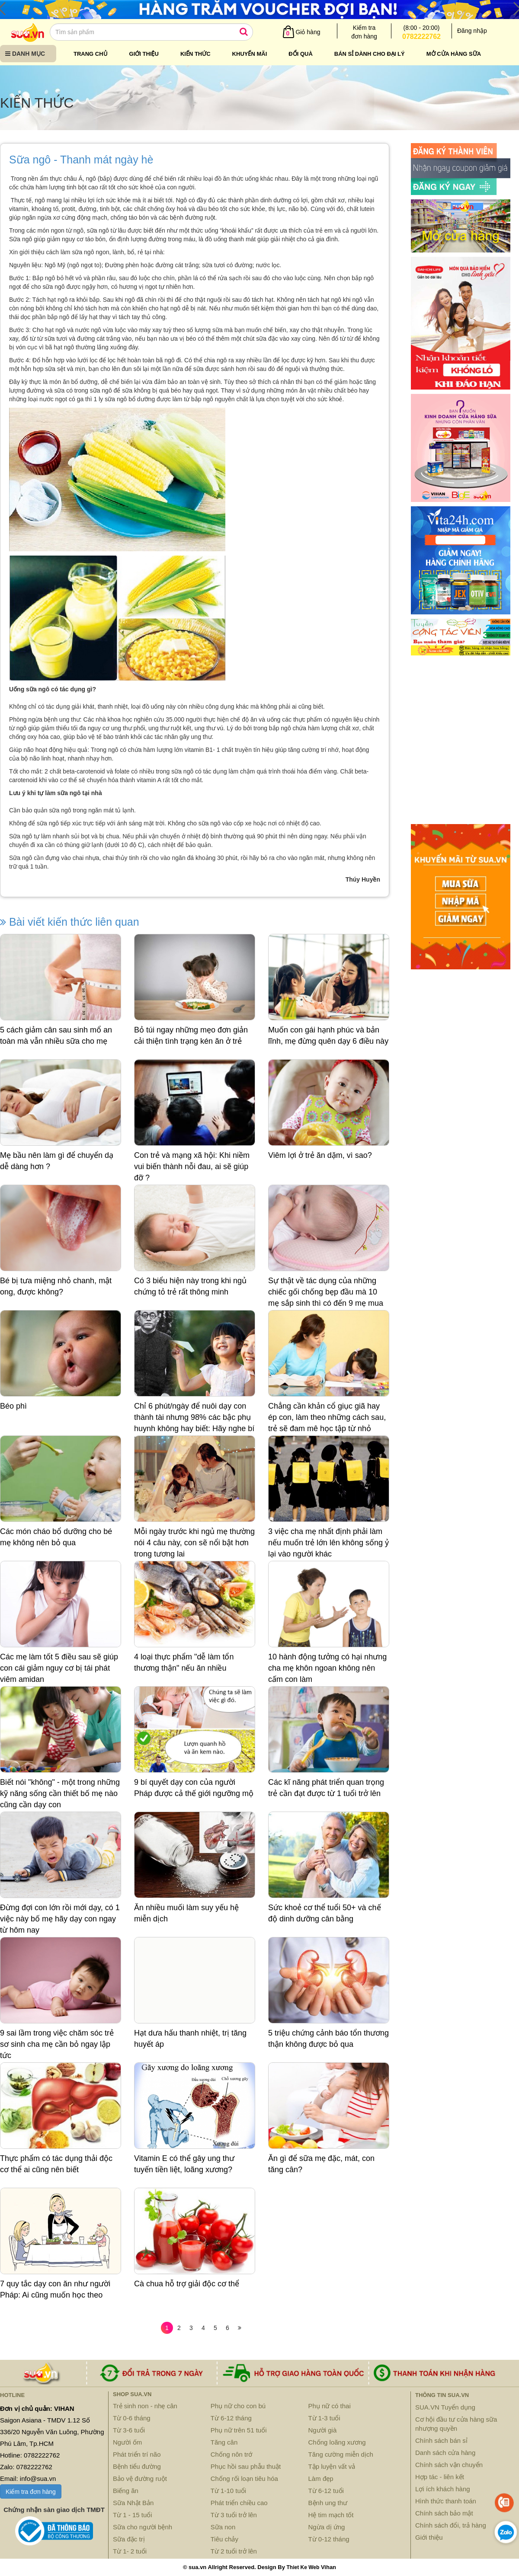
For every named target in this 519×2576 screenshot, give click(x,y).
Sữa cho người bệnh (142, 2527)
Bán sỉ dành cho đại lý (369, 54)
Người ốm (127, 2442)
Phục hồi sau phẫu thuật (246, 2466)
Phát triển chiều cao (239, 2502)
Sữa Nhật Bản (133, 2502)
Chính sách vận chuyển (449, 2464)
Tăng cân (224, 2442)
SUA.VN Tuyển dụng (445, 2407)
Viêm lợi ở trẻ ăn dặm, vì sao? (320, 1155)
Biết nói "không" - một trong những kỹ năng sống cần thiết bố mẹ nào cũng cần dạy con (60, 1793)
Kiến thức (195, 54)
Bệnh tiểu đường (137, 2466)
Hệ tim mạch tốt (331, 2514)
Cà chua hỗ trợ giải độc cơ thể (186, 2283)
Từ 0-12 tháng (328, 2539)
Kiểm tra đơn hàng (31, 2491)
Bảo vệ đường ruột (140, 2478)
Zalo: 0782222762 (26, 2467)
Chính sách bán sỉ (441, 2440)
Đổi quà (300, 54)
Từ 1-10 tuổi (228, 2490)
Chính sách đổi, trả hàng (450, 2525)
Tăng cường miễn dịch (340, 2454)
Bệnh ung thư (328, 2502)
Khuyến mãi (249, 54)
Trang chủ (91, 54)
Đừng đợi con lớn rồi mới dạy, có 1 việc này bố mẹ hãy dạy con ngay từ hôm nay (60, 1918)
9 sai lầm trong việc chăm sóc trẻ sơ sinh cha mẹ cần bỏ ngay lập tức (57, 2044)
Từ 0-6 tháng (132, 2418)
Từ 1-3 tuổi (324, 2418)
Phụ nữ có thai (329, 2406)
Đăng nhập (472, 30)
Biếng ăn (125, 2490)
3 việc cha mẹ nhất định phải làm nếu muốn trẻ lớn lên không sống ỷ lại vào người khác (328, 1542)
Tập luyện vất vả (332, 2466)
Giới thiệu (144, 54)
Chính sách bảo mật (444, 2513)
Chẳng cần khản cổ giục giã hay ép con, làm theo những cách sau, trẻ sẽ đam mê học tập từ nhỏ (327, 1417)
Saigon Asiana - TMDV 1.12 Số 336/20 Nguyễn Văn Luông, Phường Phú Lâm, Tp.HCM (52, 2431)
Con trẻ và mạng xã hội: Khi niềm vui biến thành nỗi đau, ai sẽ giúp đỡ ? (192, 1166)
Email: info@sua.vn (28, 2478)
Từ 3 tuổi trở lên (234, 2514)
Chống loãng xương (337, 2442)
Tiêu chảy (224, 2539)
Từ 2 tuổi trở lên (234, 2551)
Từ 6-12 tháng (231, 2418)
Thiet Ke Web (302, 2567)
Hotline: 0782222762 (30, 2455)
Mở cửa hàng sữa (453, 54)
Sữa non (223, 2527)
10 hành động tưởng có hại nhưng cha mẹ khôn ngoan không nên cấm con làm (327, 1667)
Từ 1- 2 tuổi (130, 2551)
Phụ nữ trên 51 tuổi (239, 2430)
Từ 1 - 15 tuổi (132, 2514)
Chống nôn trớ (231, 2454)
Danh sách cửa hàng (445, 2452)
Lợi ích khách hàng (442, 2489)
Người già (322, 2430)
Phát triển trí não (137, 2454)
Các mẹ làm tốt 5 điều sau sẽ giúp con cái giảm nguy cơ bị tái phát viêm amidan (59, 1667)
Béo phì (13, 1406)
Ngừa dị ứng (326, 2527)
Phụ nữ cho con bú (238, 2406)
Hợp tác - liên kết (439, 2476)
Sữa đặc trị (129, 2539)
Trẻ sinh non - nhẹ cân (145, 2406)
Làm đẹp (320, 2478)
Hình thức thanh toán (445, 2501)
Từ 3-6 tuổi (129, 2430)
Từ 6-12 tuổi (326, 2490)
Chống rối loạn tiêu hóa (244, 2478)
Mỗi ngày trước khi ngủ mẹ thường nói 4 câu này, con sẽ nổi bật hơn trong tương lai (194, 1542)
